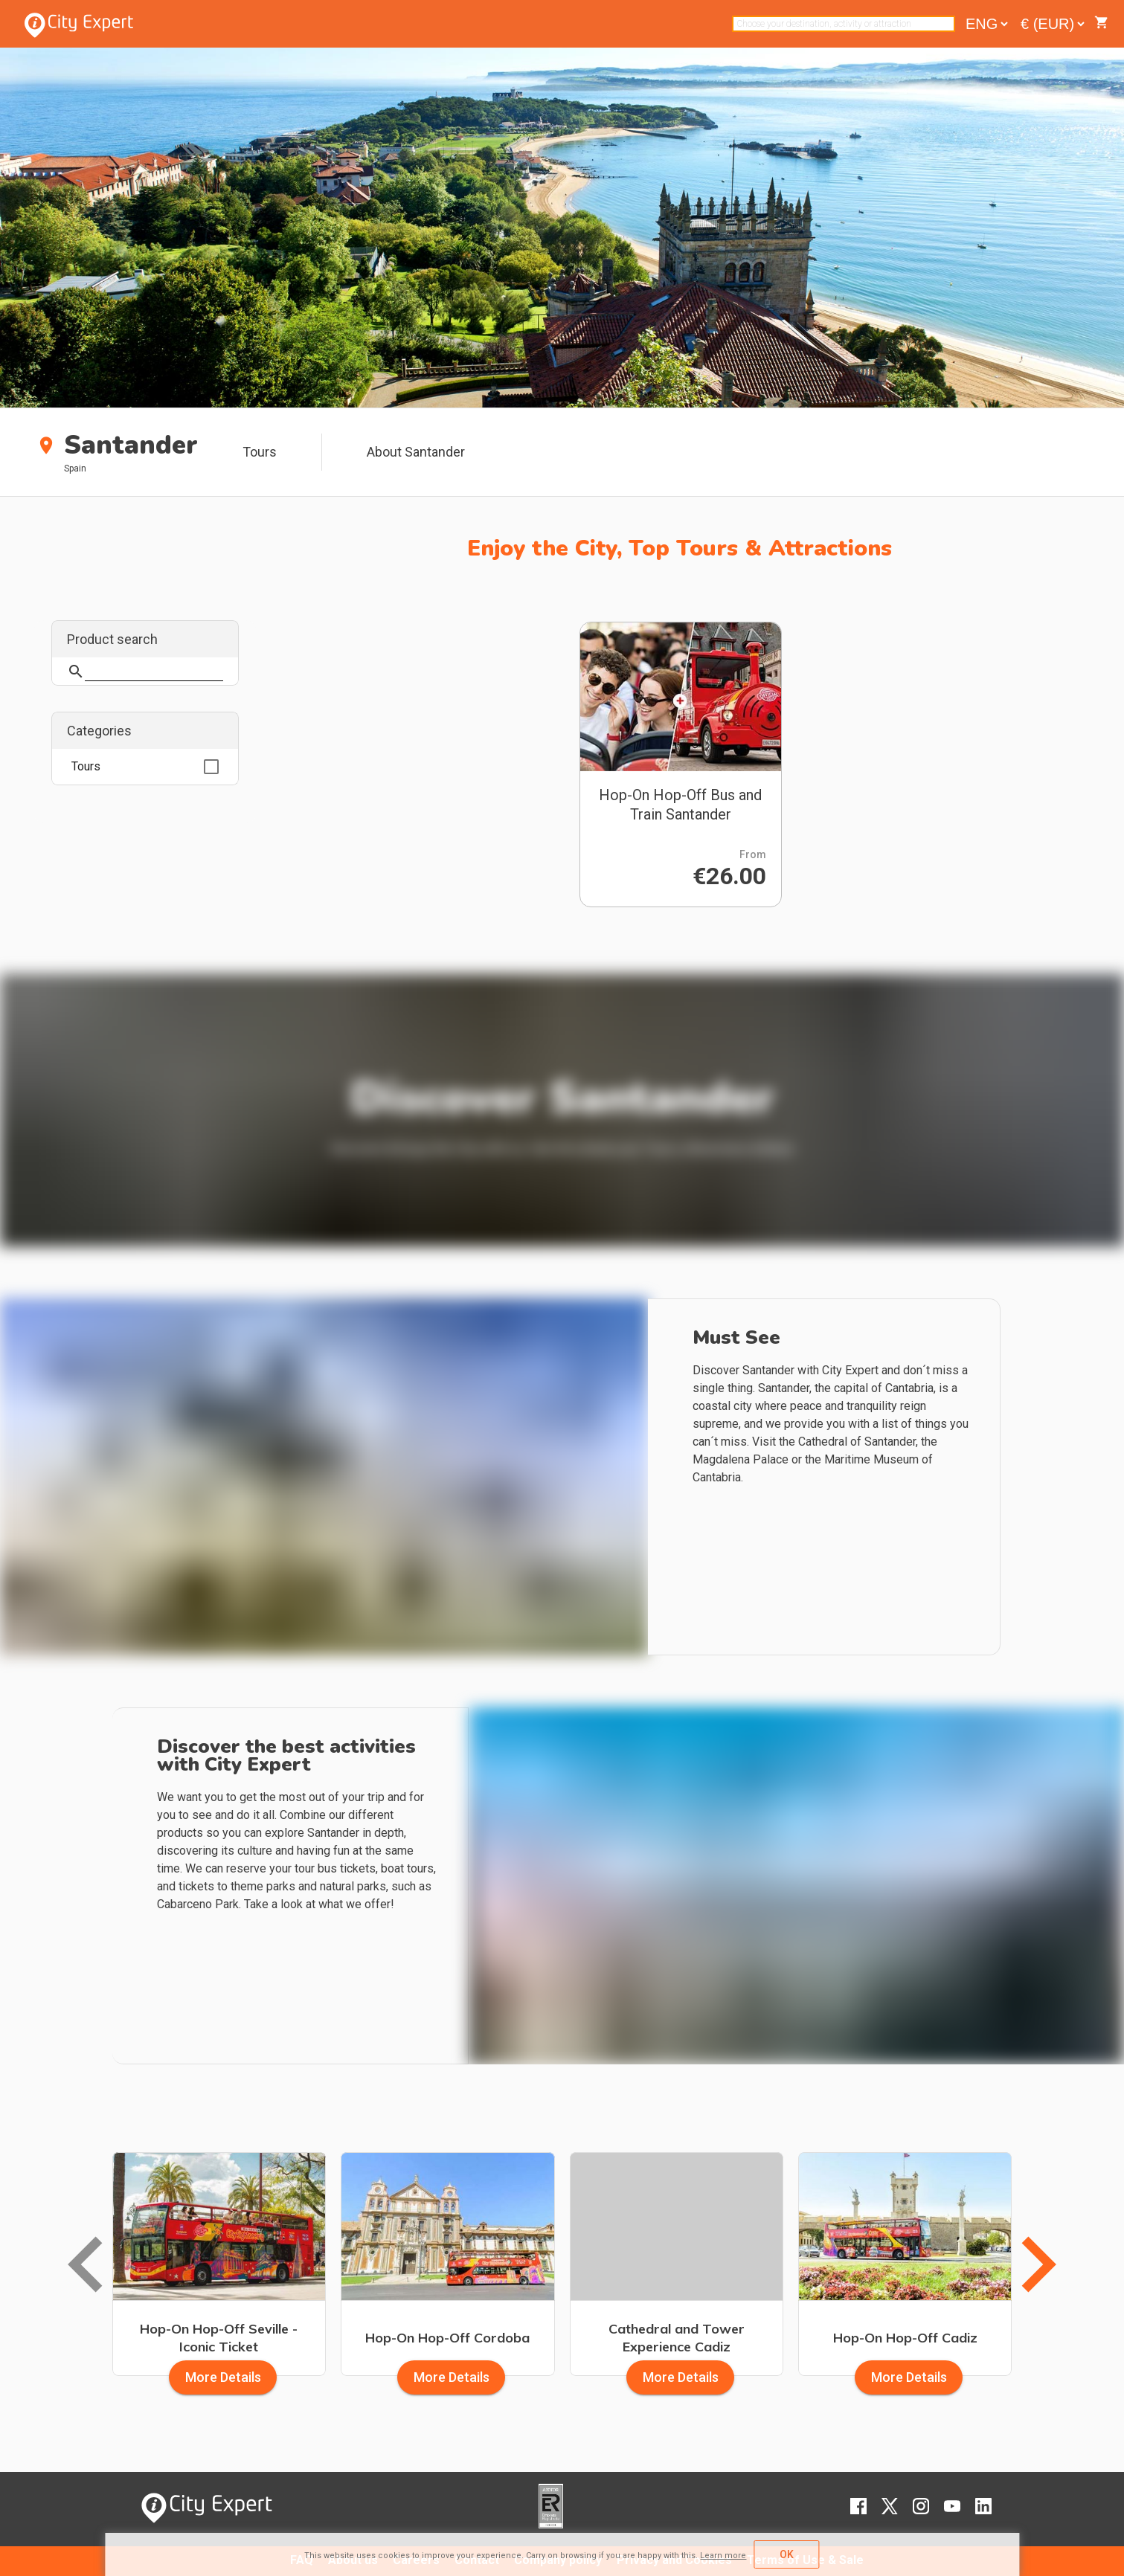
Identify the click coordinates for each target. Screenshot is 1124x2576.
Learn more (723, 2555)
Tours (260, 452)
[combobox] (843, 24)
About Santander (416, 452)
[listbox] (145, 767)
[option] (145, 767)
